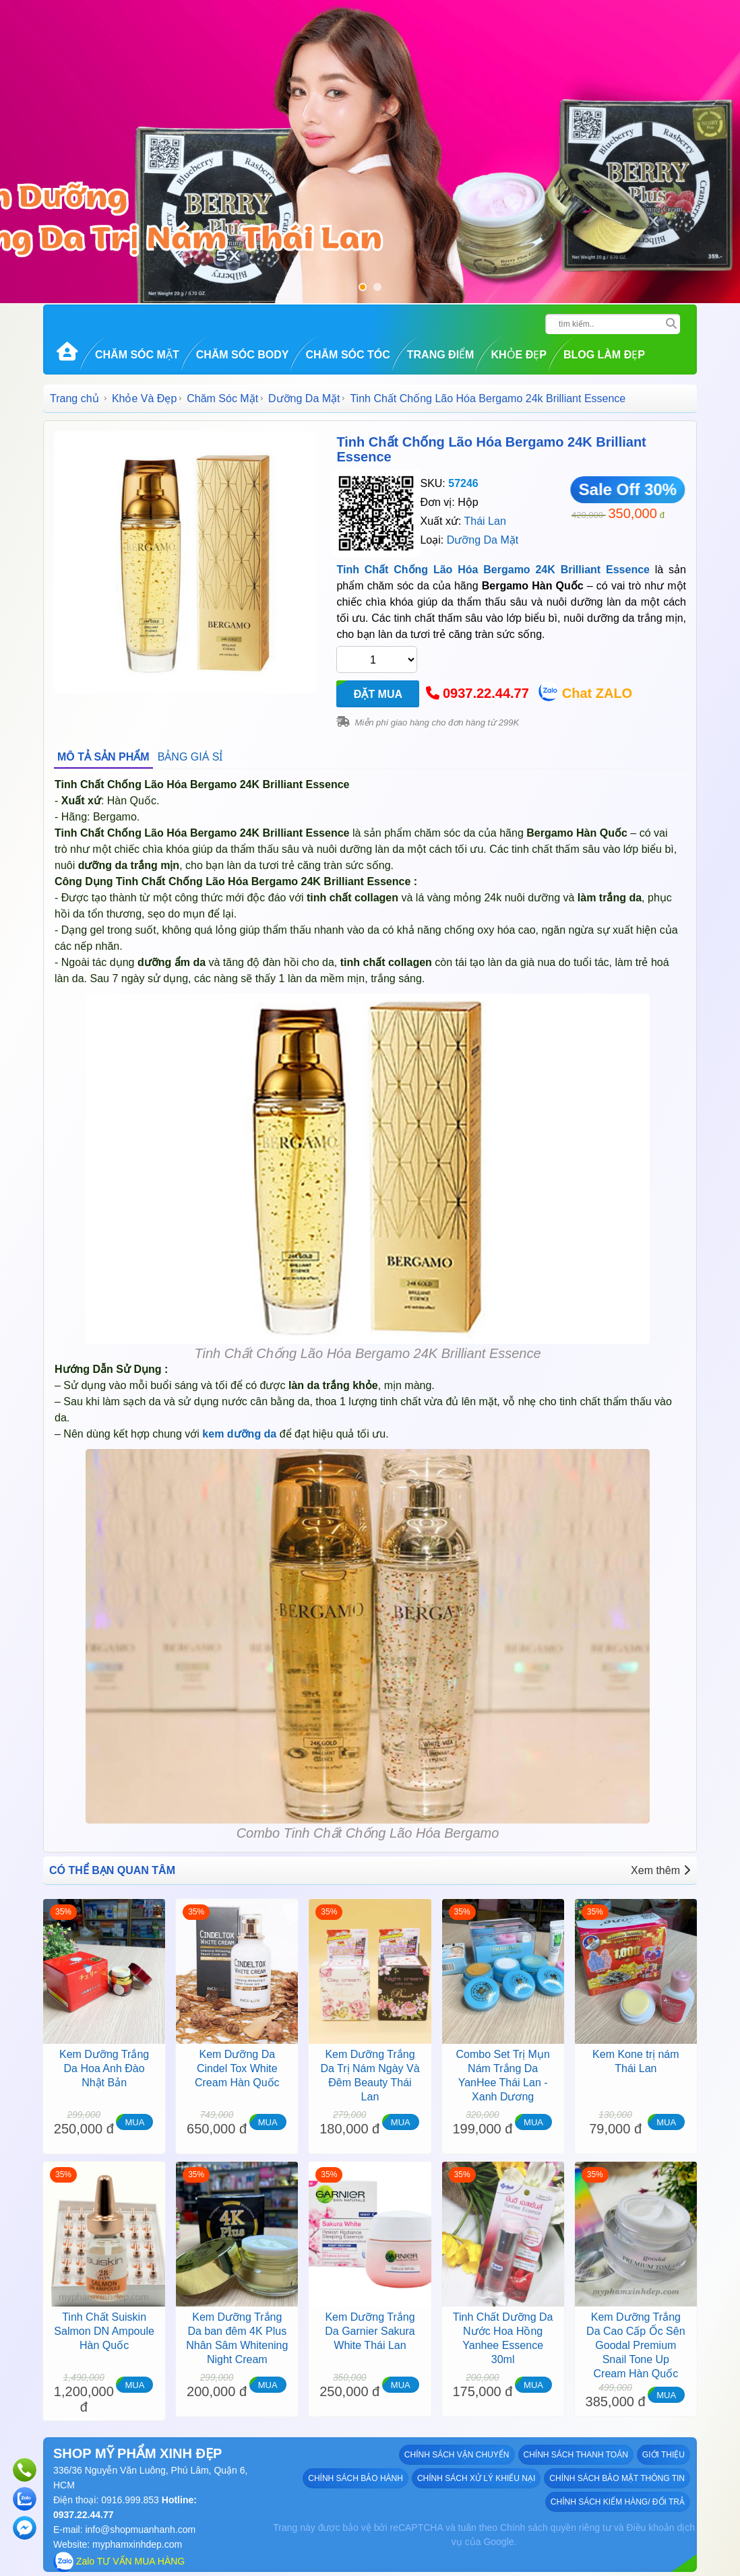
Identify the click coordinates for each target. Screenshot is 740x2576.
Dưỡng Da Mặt (304, 398)
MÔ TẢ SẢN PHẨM (103, 757)
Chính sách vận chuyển (457, 2454)
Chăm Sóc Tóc (347, 354)
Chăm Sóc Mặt (137, 354)
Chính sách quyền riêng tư (555, 2527)
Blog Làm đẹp (604, 354)
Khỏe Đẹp (518, 354)
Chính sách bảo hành (355, 2478)
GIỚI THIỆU (663, 2454)
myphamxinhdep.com (137, 2544)
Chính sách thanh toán (576, 2454)
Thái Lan (485, 521)
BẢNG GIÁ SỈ (190, 757)
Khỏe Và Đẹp (144, 398)
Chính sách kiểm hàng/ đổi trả (618, 2502)
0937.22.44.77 (486, 693)
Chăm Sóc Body (242, 354)
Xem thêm (660, 1870)
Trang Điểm (440, 354)
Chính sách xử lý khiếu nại (476, 2478)
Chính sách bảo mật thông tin (617, 2478)
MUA (134, 2122)
